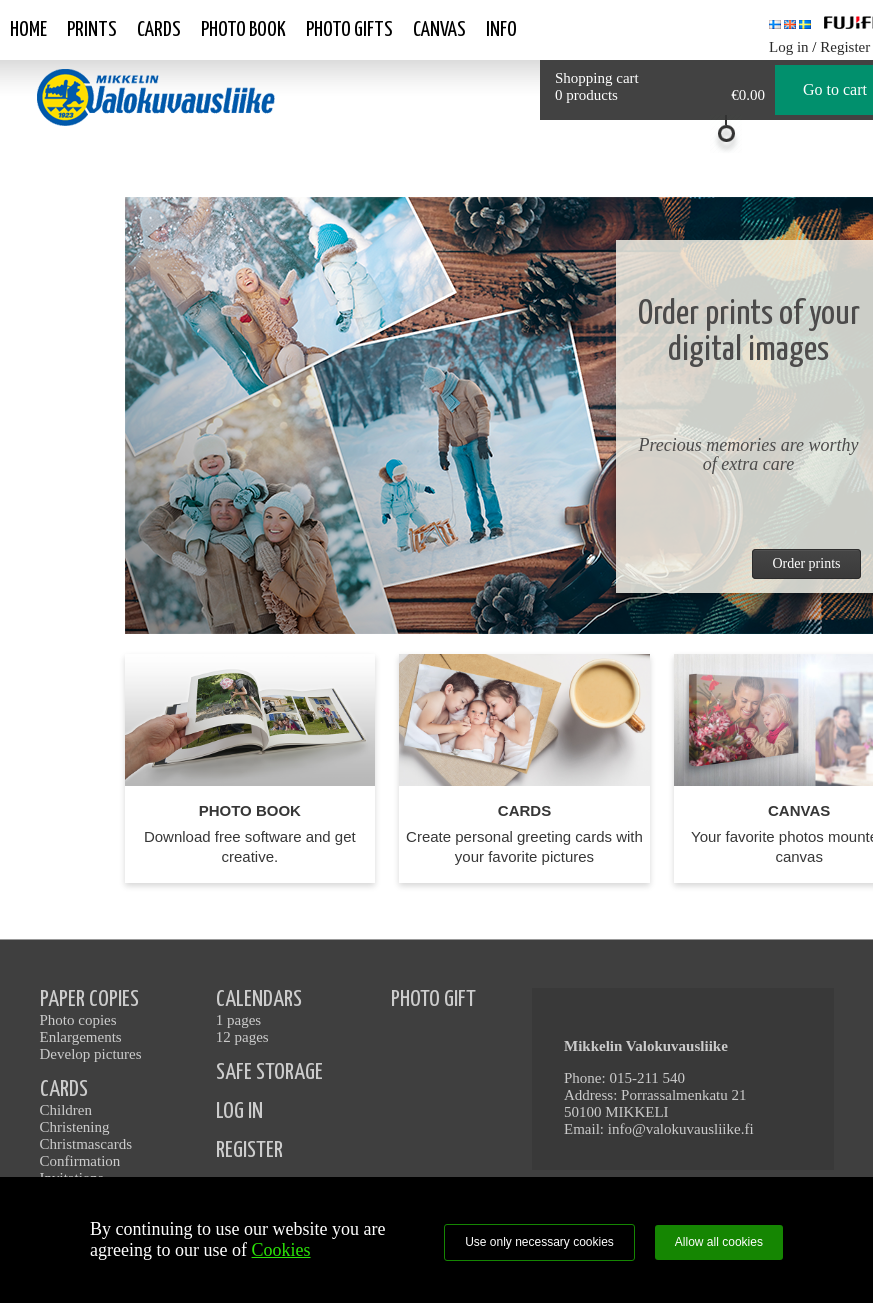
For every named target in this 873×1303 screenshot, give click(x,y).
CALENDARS (259, 999)
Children (66, 1110)
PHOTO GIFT (433, 999)
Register (845, 47)
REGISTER (249, 1150)
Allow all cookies (719, 1242)
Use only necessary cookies (539, 1242)
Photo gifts (349, 30)
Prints (92, 30)
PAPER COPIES (89, 999)
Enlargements (81, 1037)
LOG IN (239, 1111)
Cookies (281, 1250)
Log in (789, 47)
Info (501, 30)
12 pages (242, 1037)
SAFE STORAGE (269, 1072)
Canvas (439, 30)
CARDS (64, 1089)
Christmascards (86, 1144)
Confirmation (80, 1161)
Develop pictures (91, 1054)
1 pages (238, 1020)
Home (28, 30)
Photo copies (78, 1020)
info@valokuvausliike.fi (681, 1129)
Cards (159, 30)
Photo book (243, 30)
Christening (75, 1127)
